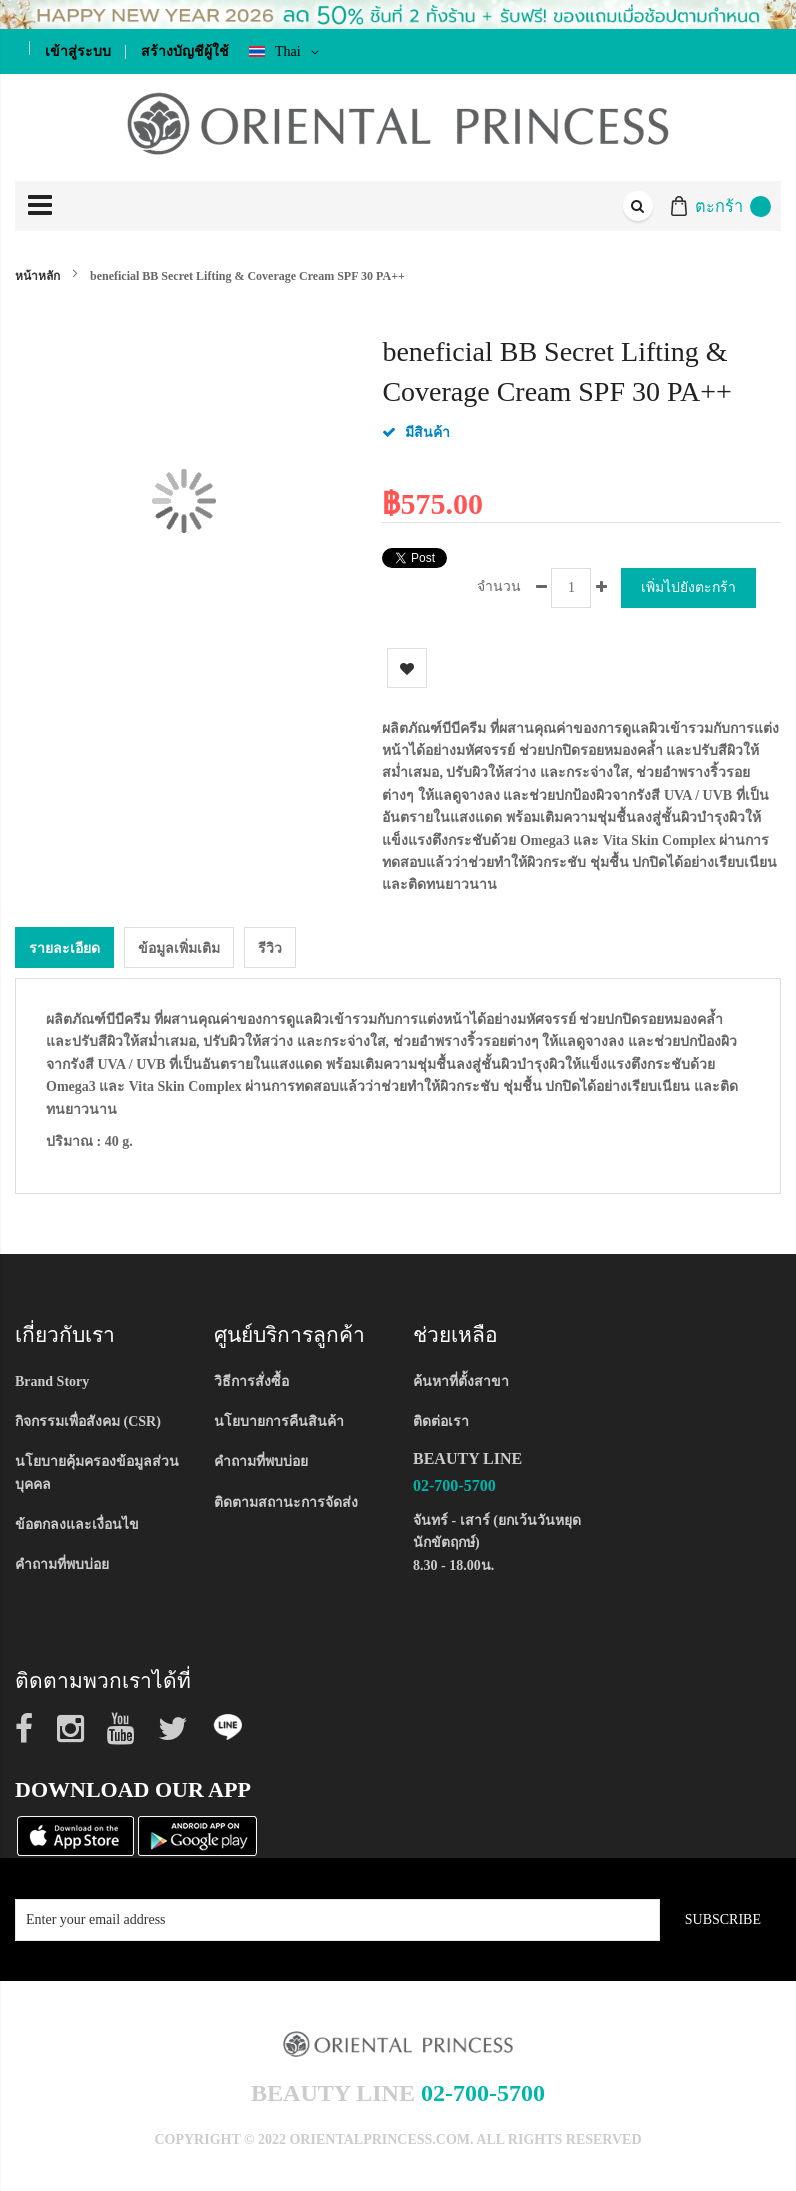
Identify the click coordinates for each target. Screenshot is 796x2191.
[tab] (64, 947)
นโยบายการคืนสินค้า (279, 1421)
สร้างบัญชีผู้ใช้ (185, 51)
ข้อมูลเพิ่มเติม (179, 948)
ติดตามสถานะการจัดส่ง (286, 1502)
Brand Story (52, 1381)
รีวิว (270, 948)
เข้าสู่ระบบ (78, 51)
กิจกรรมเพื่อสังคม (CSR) (88, 1421)
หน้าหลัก (37, 276)
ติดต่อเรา (441, 1421)
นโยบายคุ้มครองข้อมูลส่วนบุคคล (97, 1472)
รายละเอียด (64, 948)
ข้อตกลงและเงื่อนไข (77, 1524)
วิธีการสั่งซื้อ (251, 1381)
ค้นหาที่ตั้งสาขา (461, 1381)
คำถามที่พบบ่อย (62, 1564)
